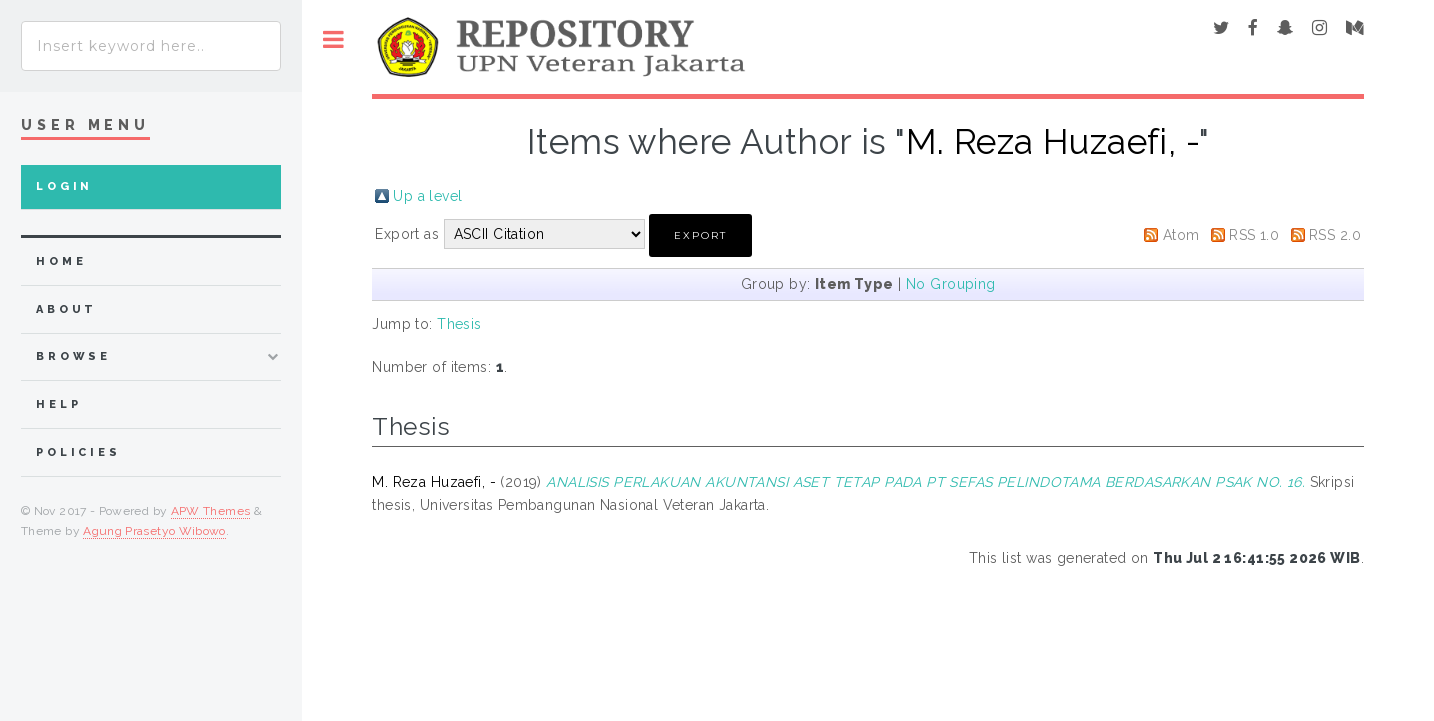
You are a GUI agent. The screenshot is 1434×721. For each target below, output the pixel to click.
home (61, 261)
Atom (1181, 235)
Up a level (427, 196)
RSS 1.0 (1254, 235)
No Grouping (951, 284)
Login (64, 186)
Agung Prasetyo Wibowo (154, 531)
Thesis (459, 324)
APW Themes (211, 511)
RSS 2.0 (1335, 235)
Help (58, 404)
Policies (78, 452)
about (66, 309)
